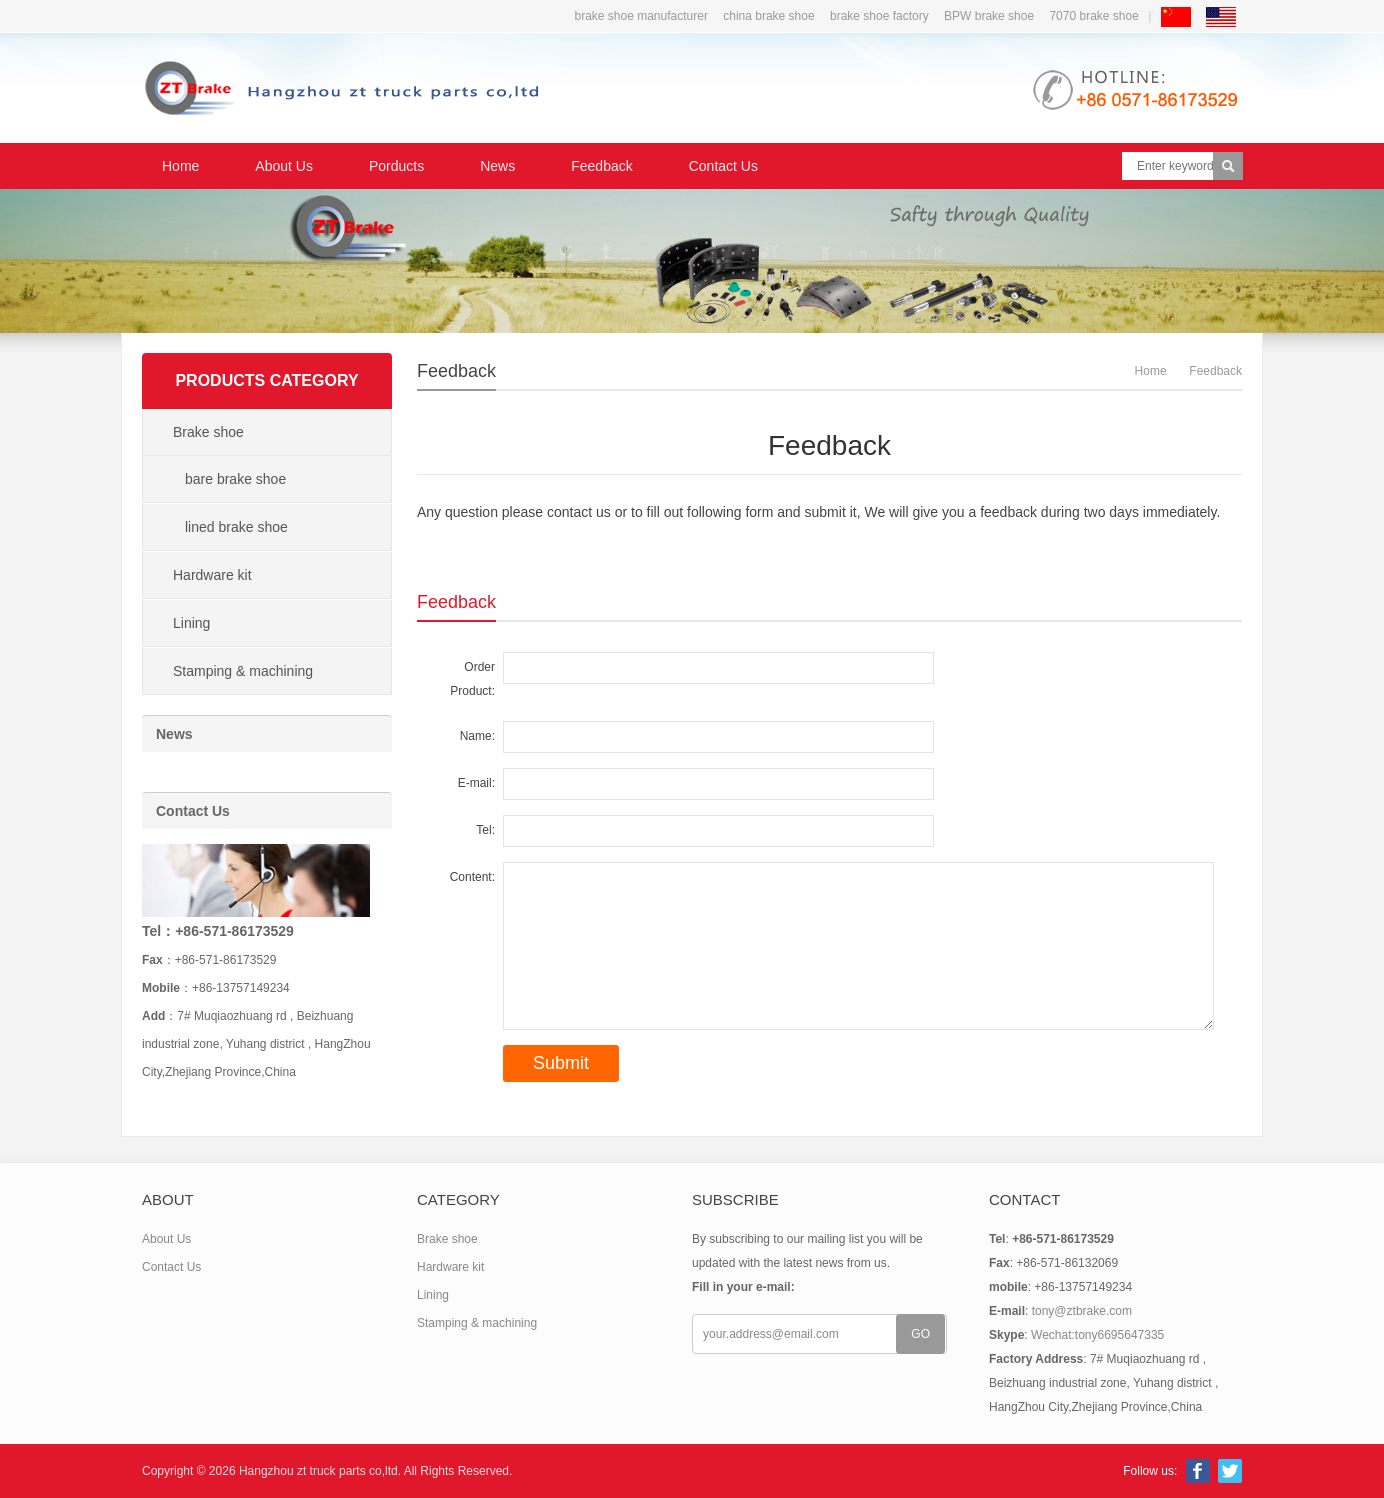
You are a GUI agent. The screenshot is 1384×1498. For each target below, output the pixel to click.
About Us (284, 166)
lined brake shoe (236, 527)
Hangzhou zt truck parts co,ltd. (320, 1471)
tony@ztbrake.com (1082, 1311)
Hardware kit (212, 575)
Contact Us (723, 166)
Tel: (485, 830)
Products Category (266, 380)
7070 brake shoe (1093, 16)
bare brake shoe (235, 479)
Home (180, 166)
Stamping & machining (243, 671)
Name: (477, 736)
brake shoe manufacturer (640, 16)
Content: (472, 877)
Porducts (396, 166)
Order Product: (472, 679)
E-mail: (476, 783)
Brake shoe (208, 432)
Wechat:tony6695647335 (1097, 1335)
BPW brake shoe (989, 16)
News (497, 166)
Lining (191, 623)
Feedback (601, 166)
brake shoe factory (879, 16)
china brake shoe (768, 16)
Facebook (1198, 1471)
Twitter (1230, 1471)
